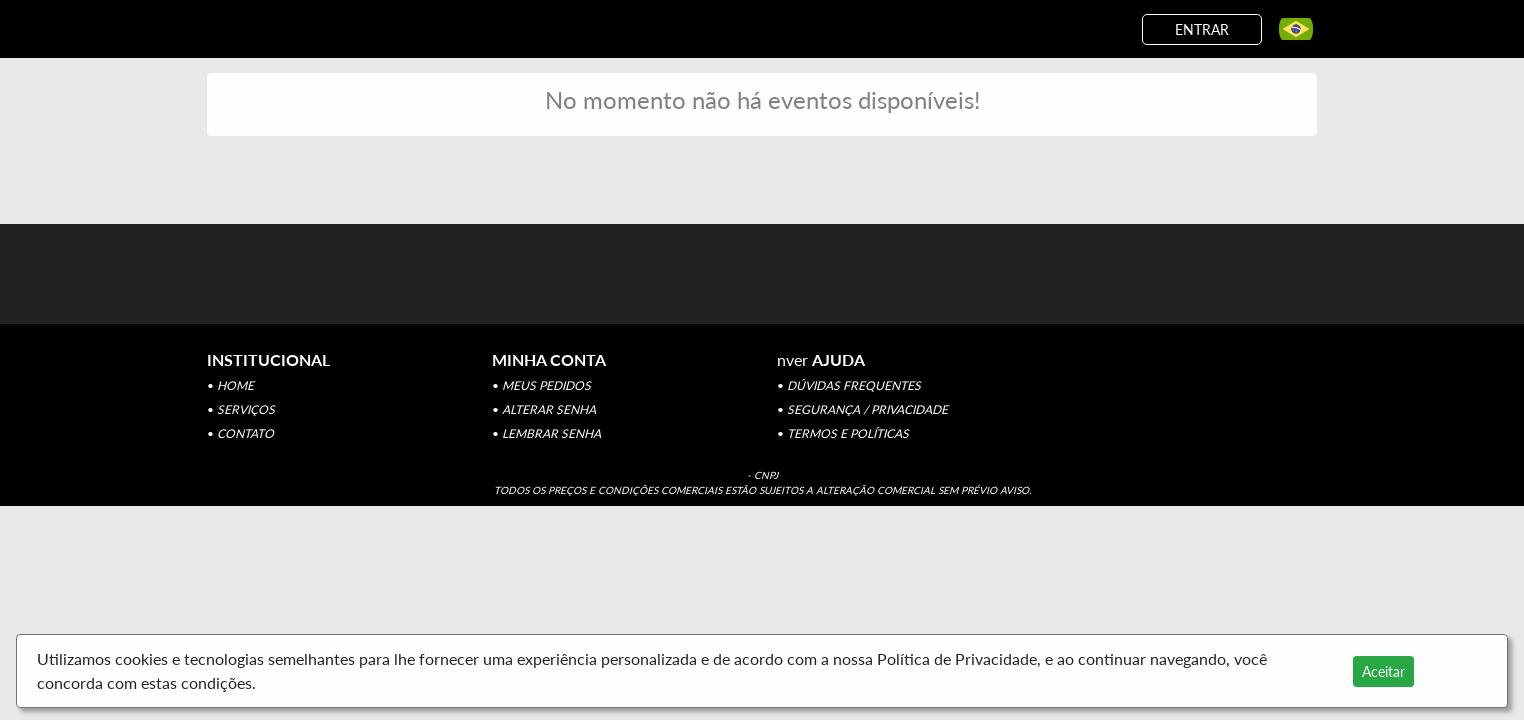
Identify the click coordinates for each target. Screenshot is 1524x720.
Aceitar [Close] (1383, 671)
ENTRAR (1202, 29)
